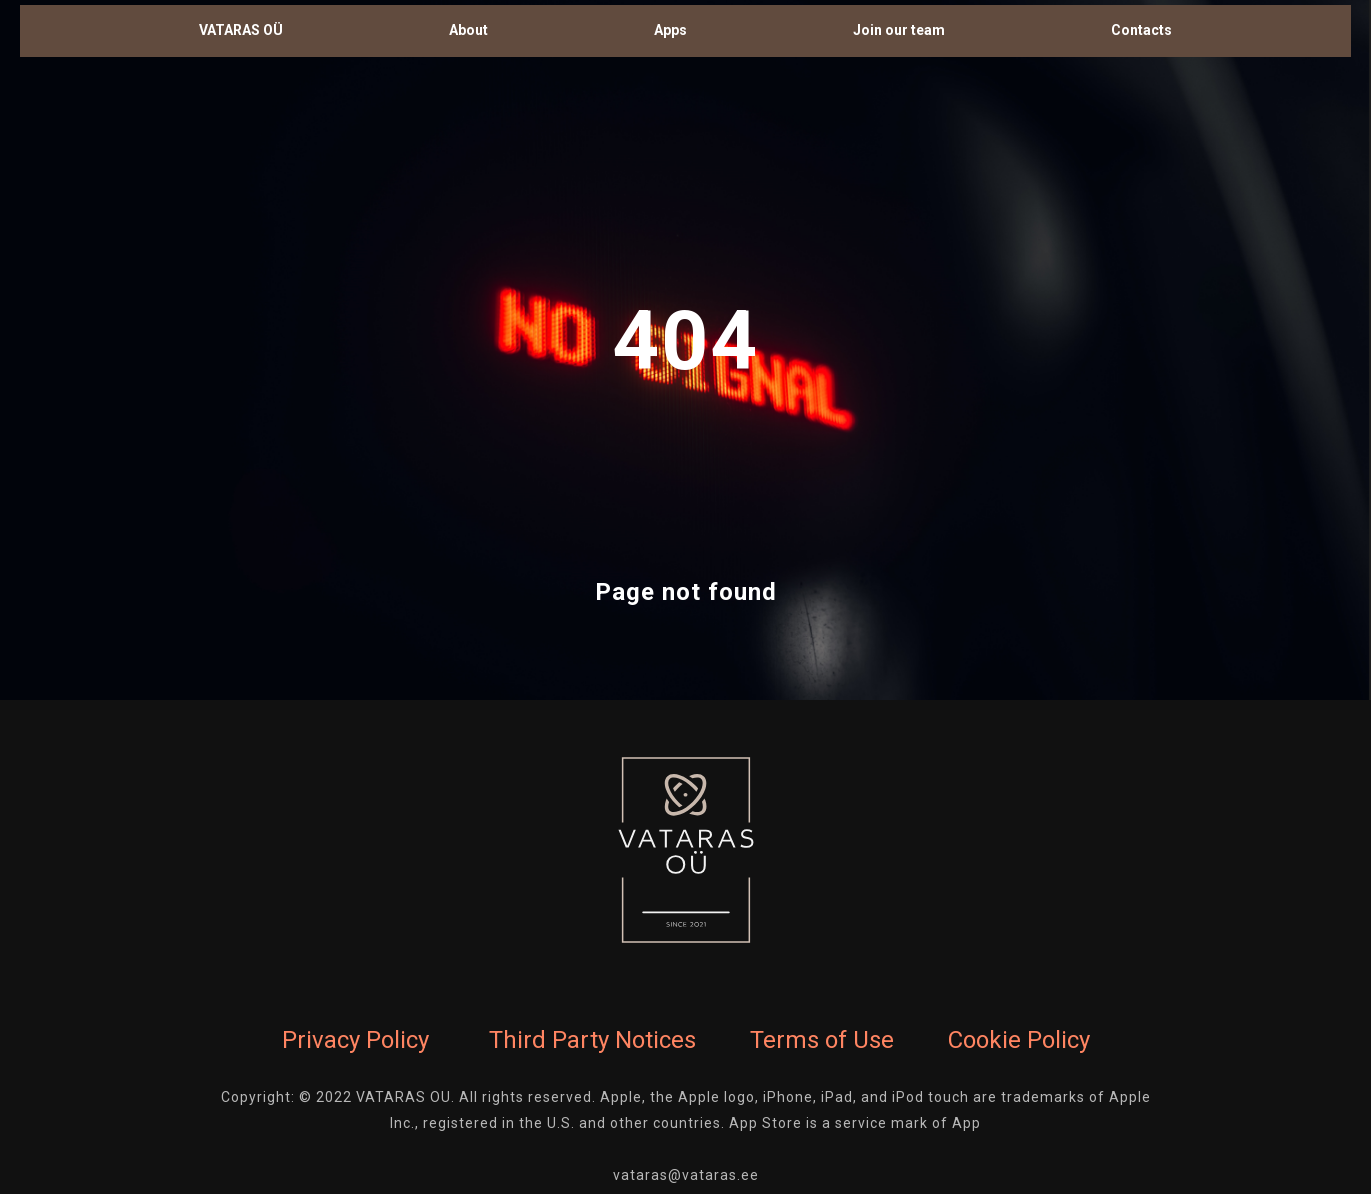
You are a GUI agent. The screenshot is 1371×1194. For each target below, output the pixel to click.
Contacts (1141, 30)
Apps (670, 30)
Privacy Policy (355, 1040)
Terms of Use (822, 1040)
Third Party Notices (592, 1040)
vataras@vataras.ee (686, 1175)
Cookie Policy (1019, 1040)
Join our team (899, 30)
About (468, 30)
